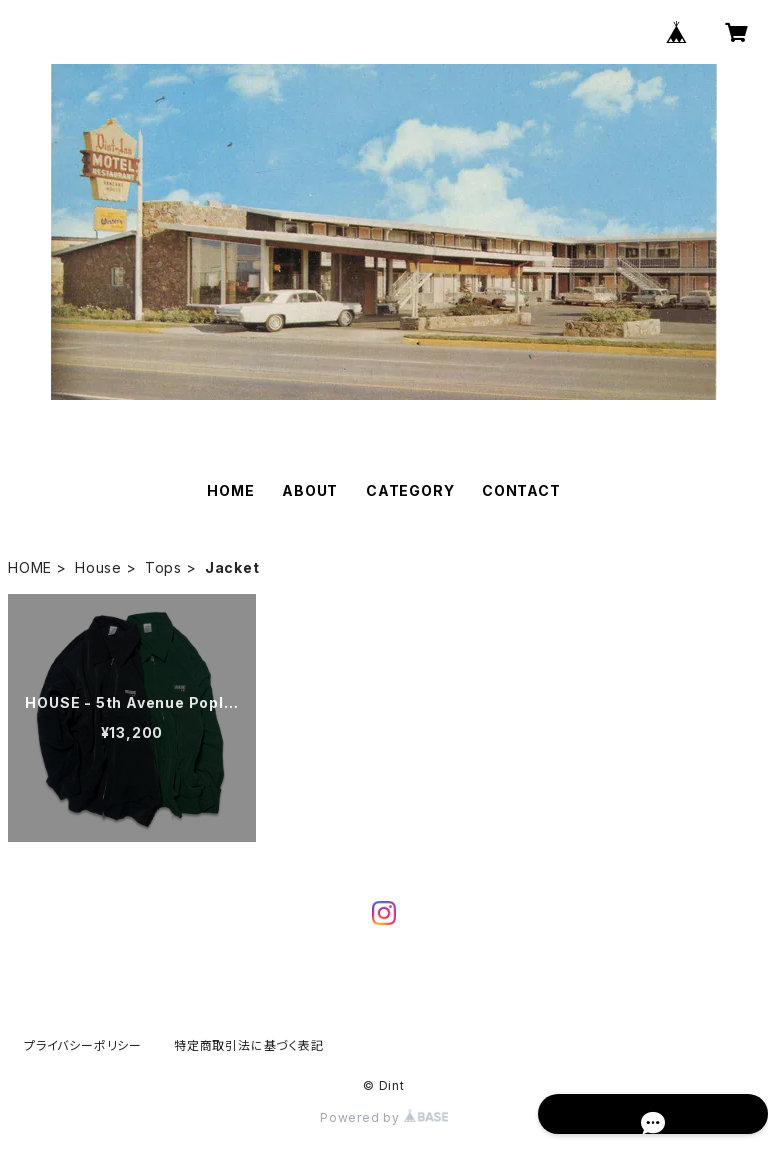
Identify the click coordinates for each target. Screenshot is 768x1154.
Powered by (384, 1117)
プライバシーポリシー (83, 1045)
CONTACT (521, 490)
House (98, 567)
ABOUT (310, 490)
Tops (163, 567)
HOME (230, 490)
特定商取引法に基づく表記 (249, 1045)
